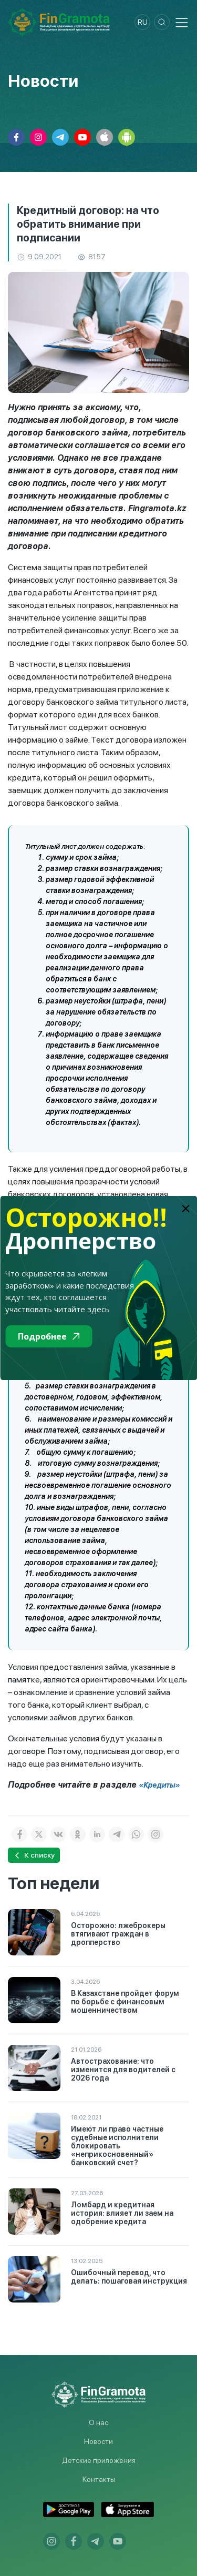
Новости (98, 2441)
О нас (98, 2422)
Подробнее (48, 1336)
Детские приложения (99, 2460)
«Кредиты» (159, 1785)
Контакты (98, 2479)
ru (143, 22)
